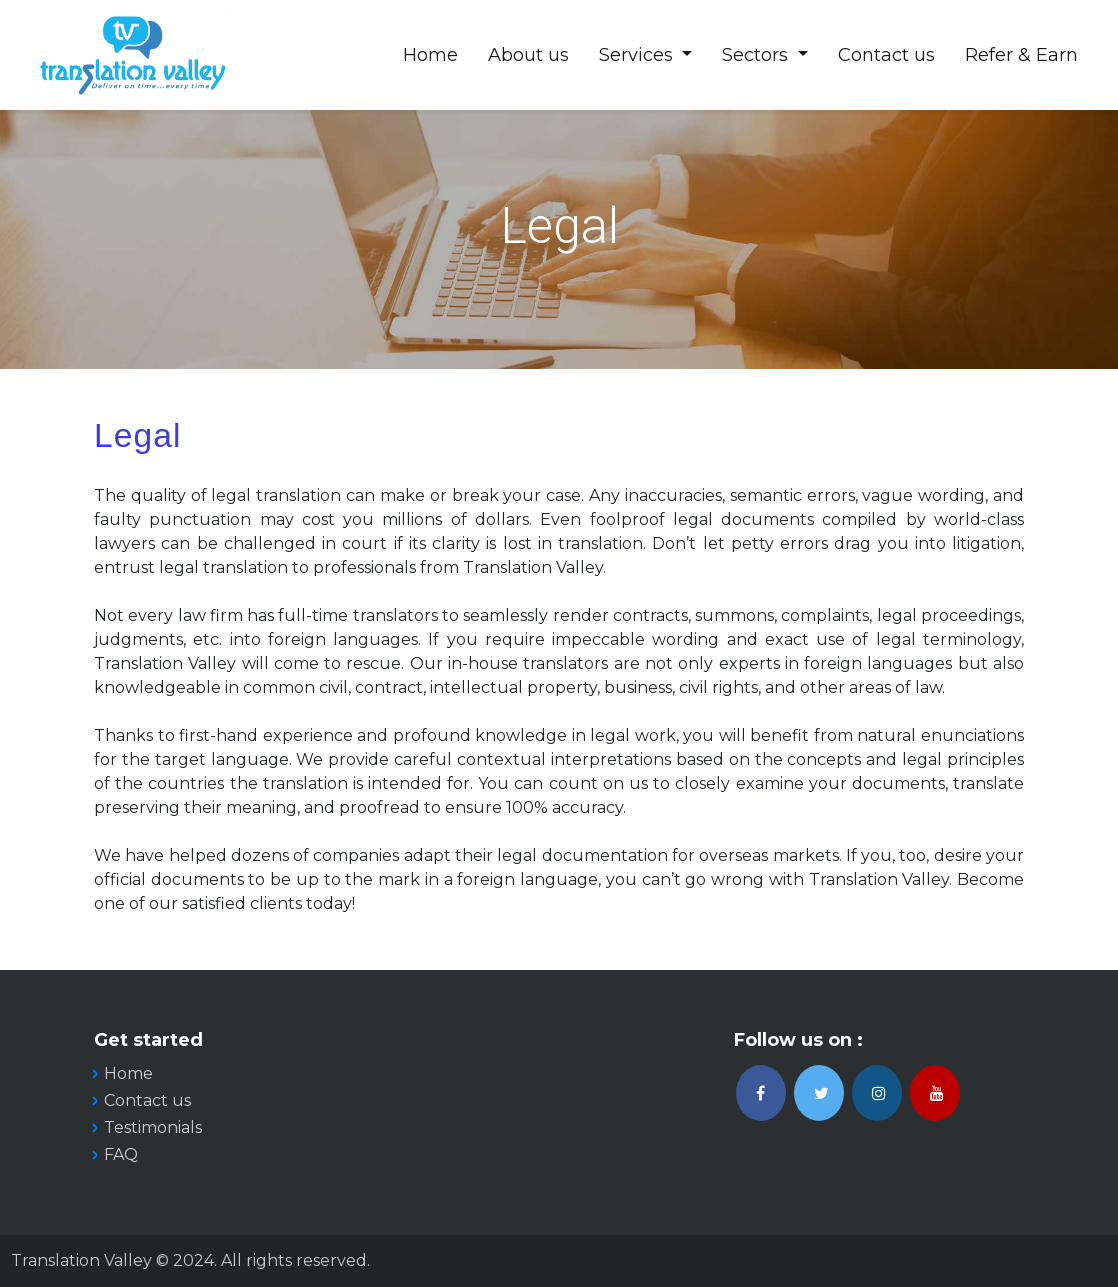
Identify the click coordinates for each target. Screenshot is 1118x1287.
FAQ (121, 1154)
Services (638, 55)
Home (430, 55)
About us (528, 55)
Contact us (886, 55)
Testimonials (153, 1127)
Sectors (757, 55)
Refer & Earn (1021, 55)
